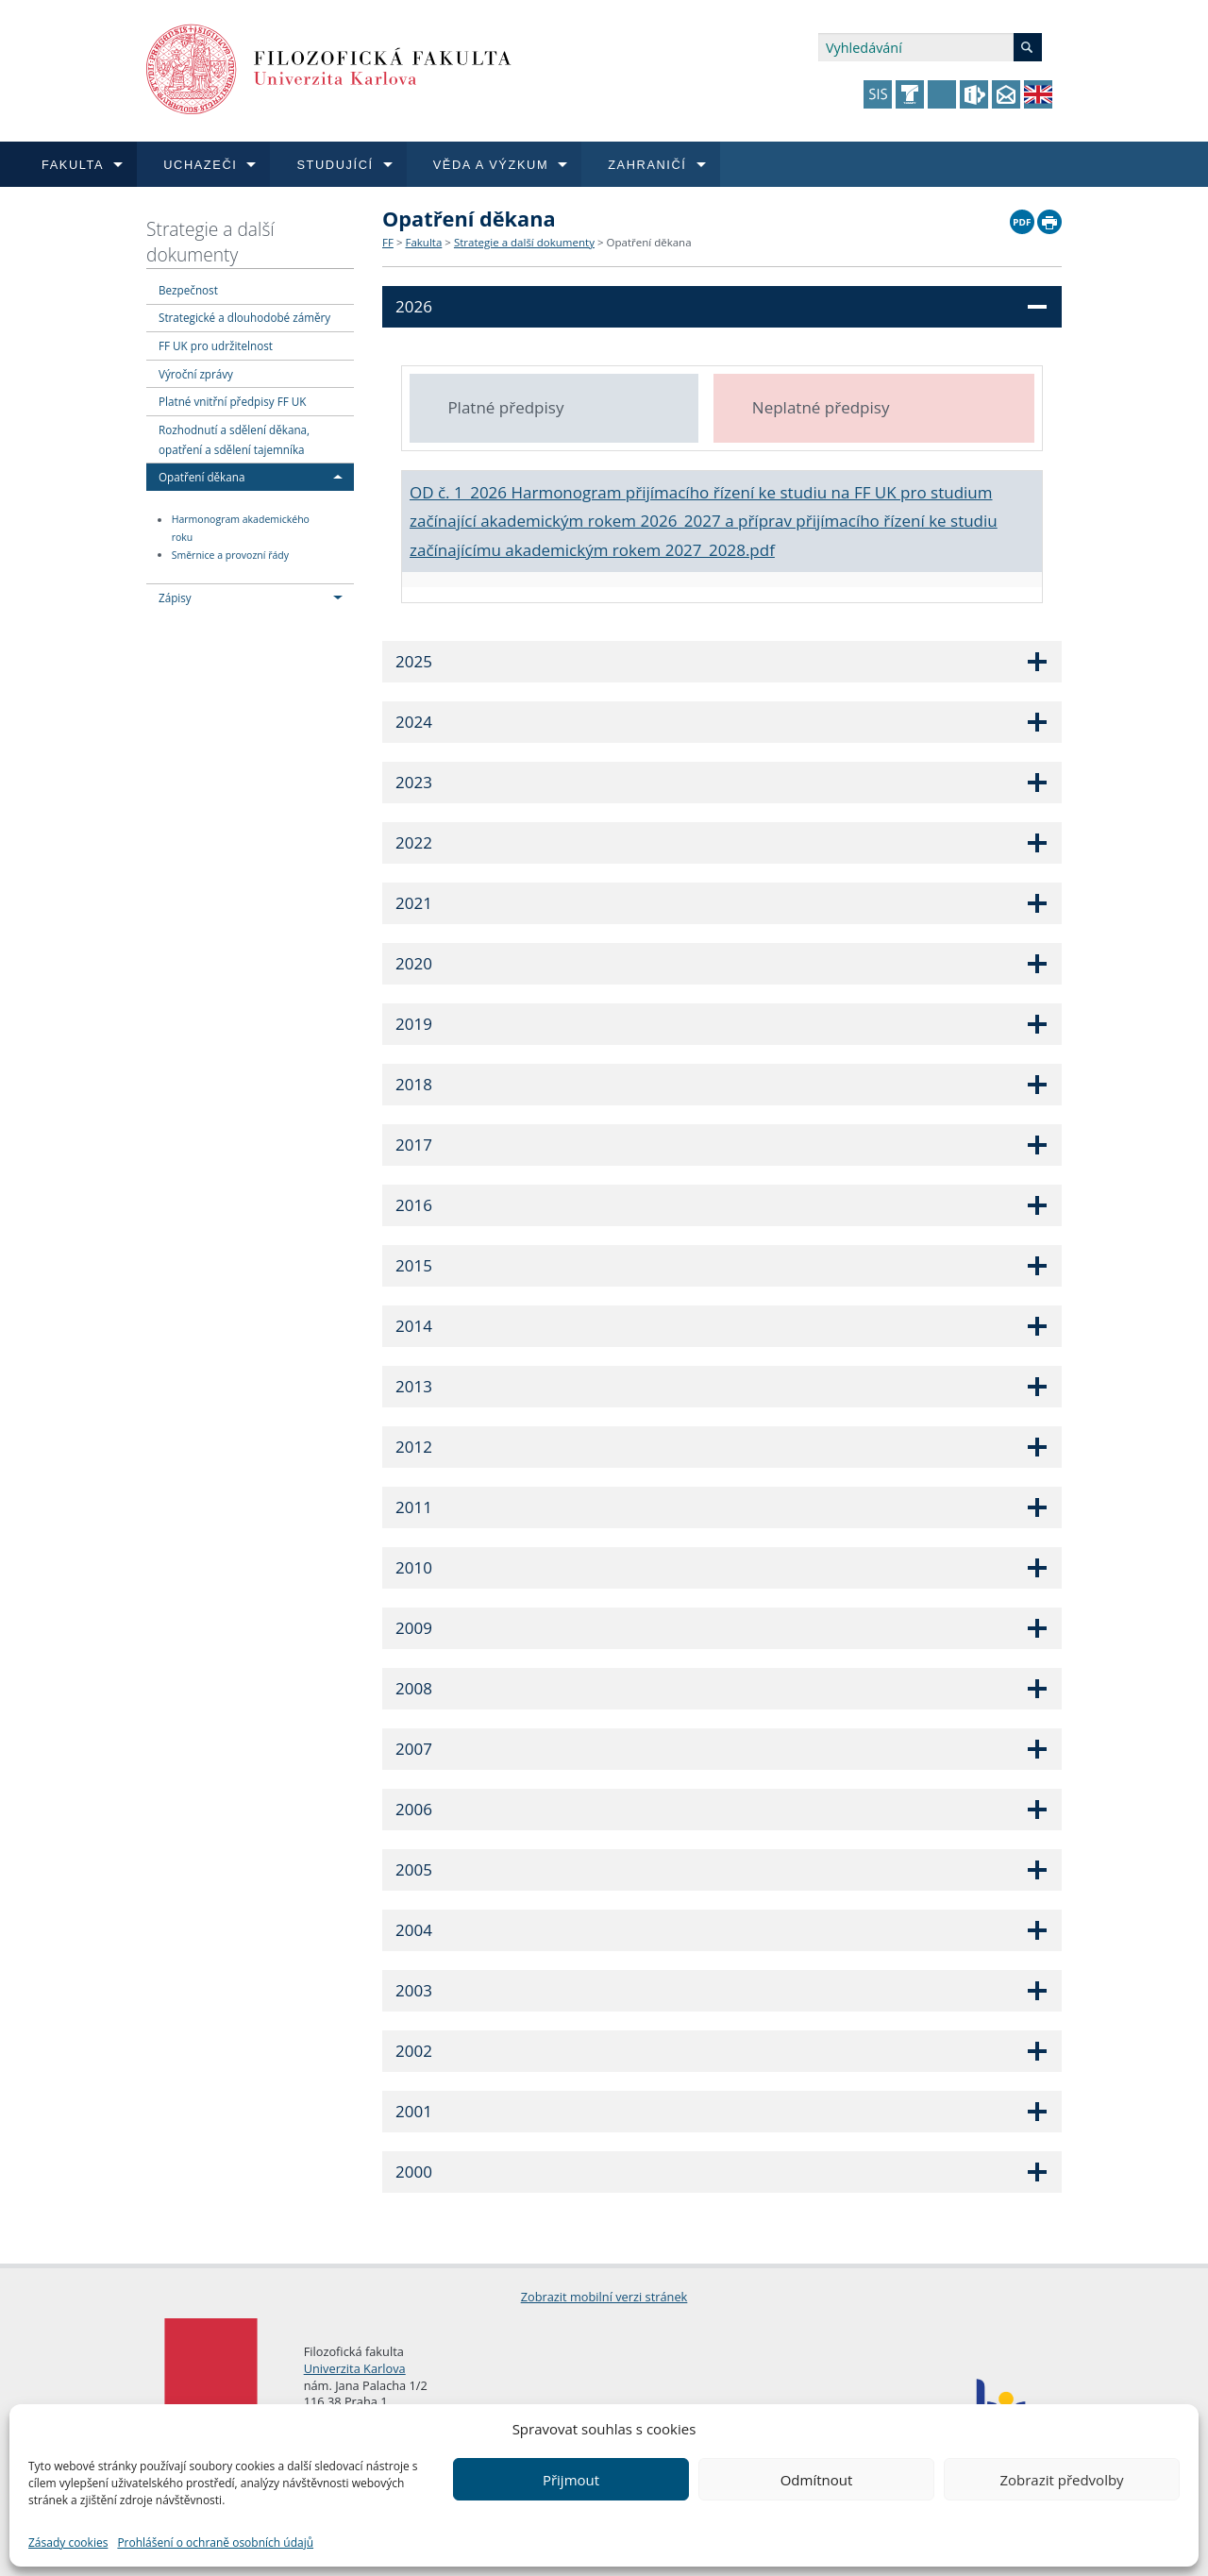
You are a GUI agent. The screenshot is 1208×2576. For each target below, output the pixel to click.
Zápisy (175, 597)
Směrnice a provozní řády (230, 555)
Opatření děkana (201, 476)
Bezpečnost (188, 289)
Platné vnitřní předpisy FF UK (232, 401)
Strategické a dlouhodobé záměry (244, 317)
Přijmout (571, 2479)
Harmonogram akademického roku (241, 529)
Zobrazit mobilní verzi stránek (604, 2296)
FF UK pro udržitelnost (216, 345)
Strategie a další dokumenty (210, 241)
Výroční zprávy (196, 373)
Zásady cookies (68, 2542)
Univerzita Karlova (355, 2368)
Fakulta (423, 242)
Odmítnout (816, 2479)
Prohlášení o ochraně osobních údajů (215, 2542)
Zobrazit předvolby (1061, 2479)
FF (388, 242)
